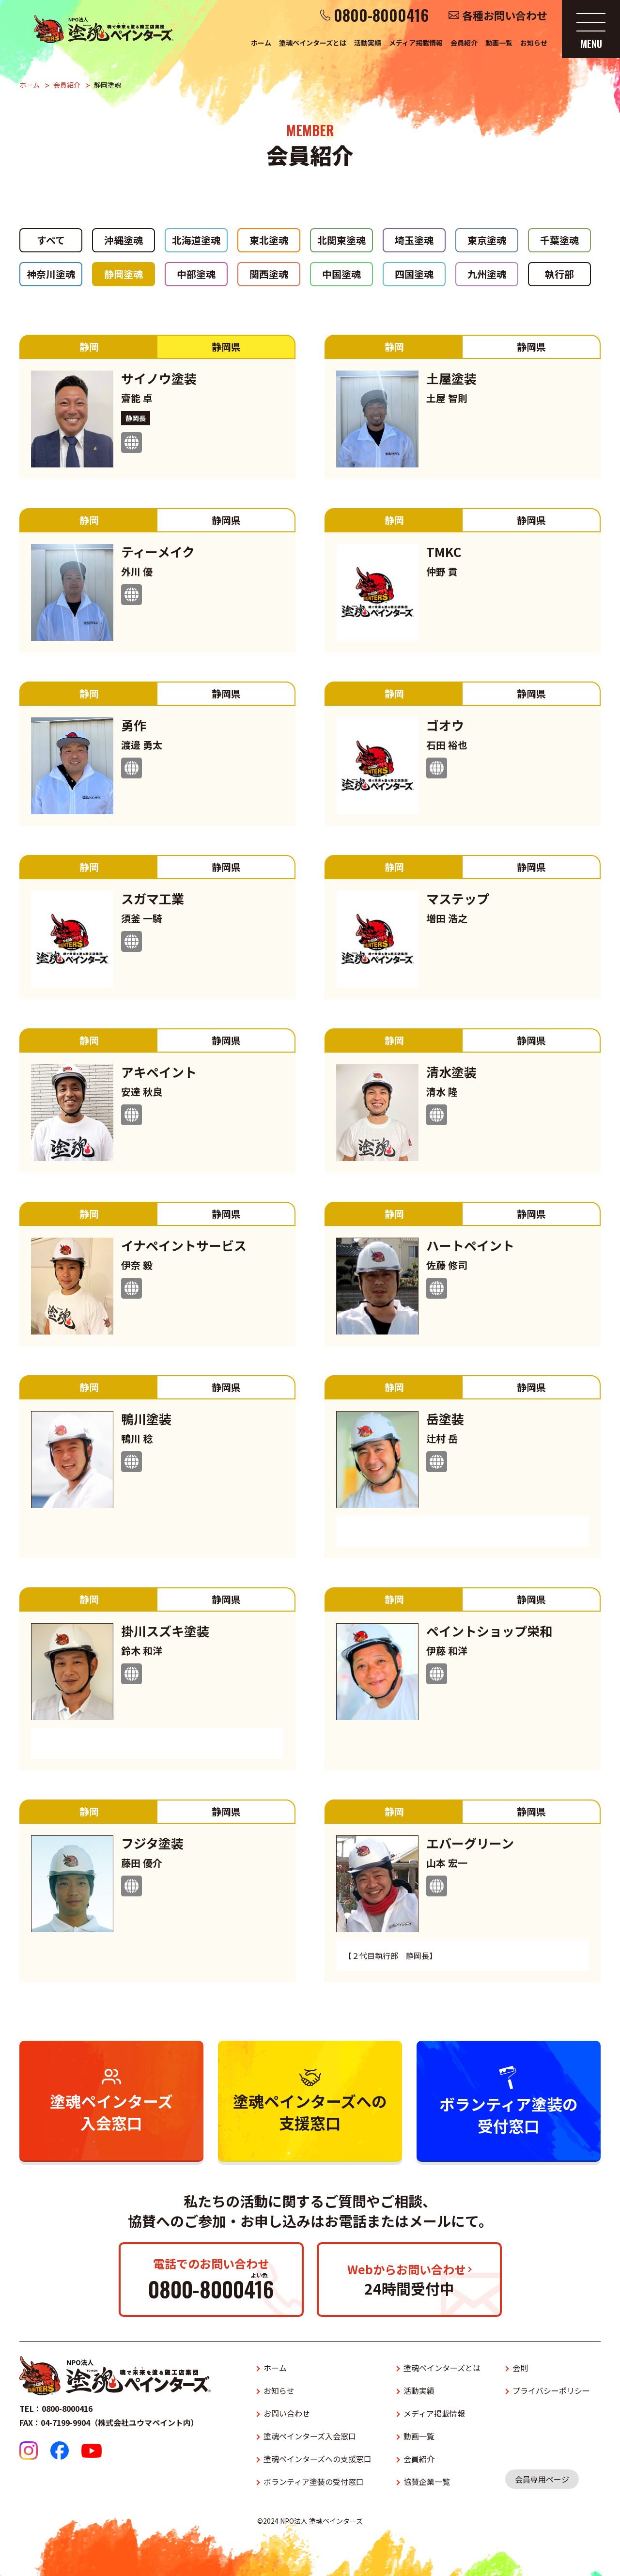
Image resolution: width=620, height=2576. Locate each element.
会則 (520, 2368)
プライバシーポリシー (551, 2390)
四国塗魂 (414, 274)
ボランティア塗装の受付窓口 (314, 2481)
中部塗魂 (196, 274)
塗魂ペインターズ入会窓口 (310, 2436)
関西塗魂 (268, 274)
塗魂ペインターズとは (312, 42)
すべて (51, 240)
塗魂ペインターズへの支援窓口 (318, 2459)
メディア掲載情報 (416, 42)
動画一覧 (498, 42)
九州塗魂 (486, 274)
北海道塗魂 (196, 240)
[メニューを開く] (591, 29)
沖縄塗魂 (123, 240)
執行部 (559, 274)
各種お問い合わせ (504, 15)
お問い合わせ (287, 2413)
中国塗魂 (341, 274)
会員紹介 (464, 42)
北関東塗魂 (341, 240)
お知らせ (533, 42)
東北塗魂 (268, 240)
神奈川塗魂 (51, 274)
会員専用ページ (542, 2479)
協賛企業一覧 (426, 2481)
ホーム (261, 42)
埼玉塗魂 (414, 240)
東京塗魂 (486, 240)
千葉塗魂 (559, 240)
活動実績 (367, 42)
